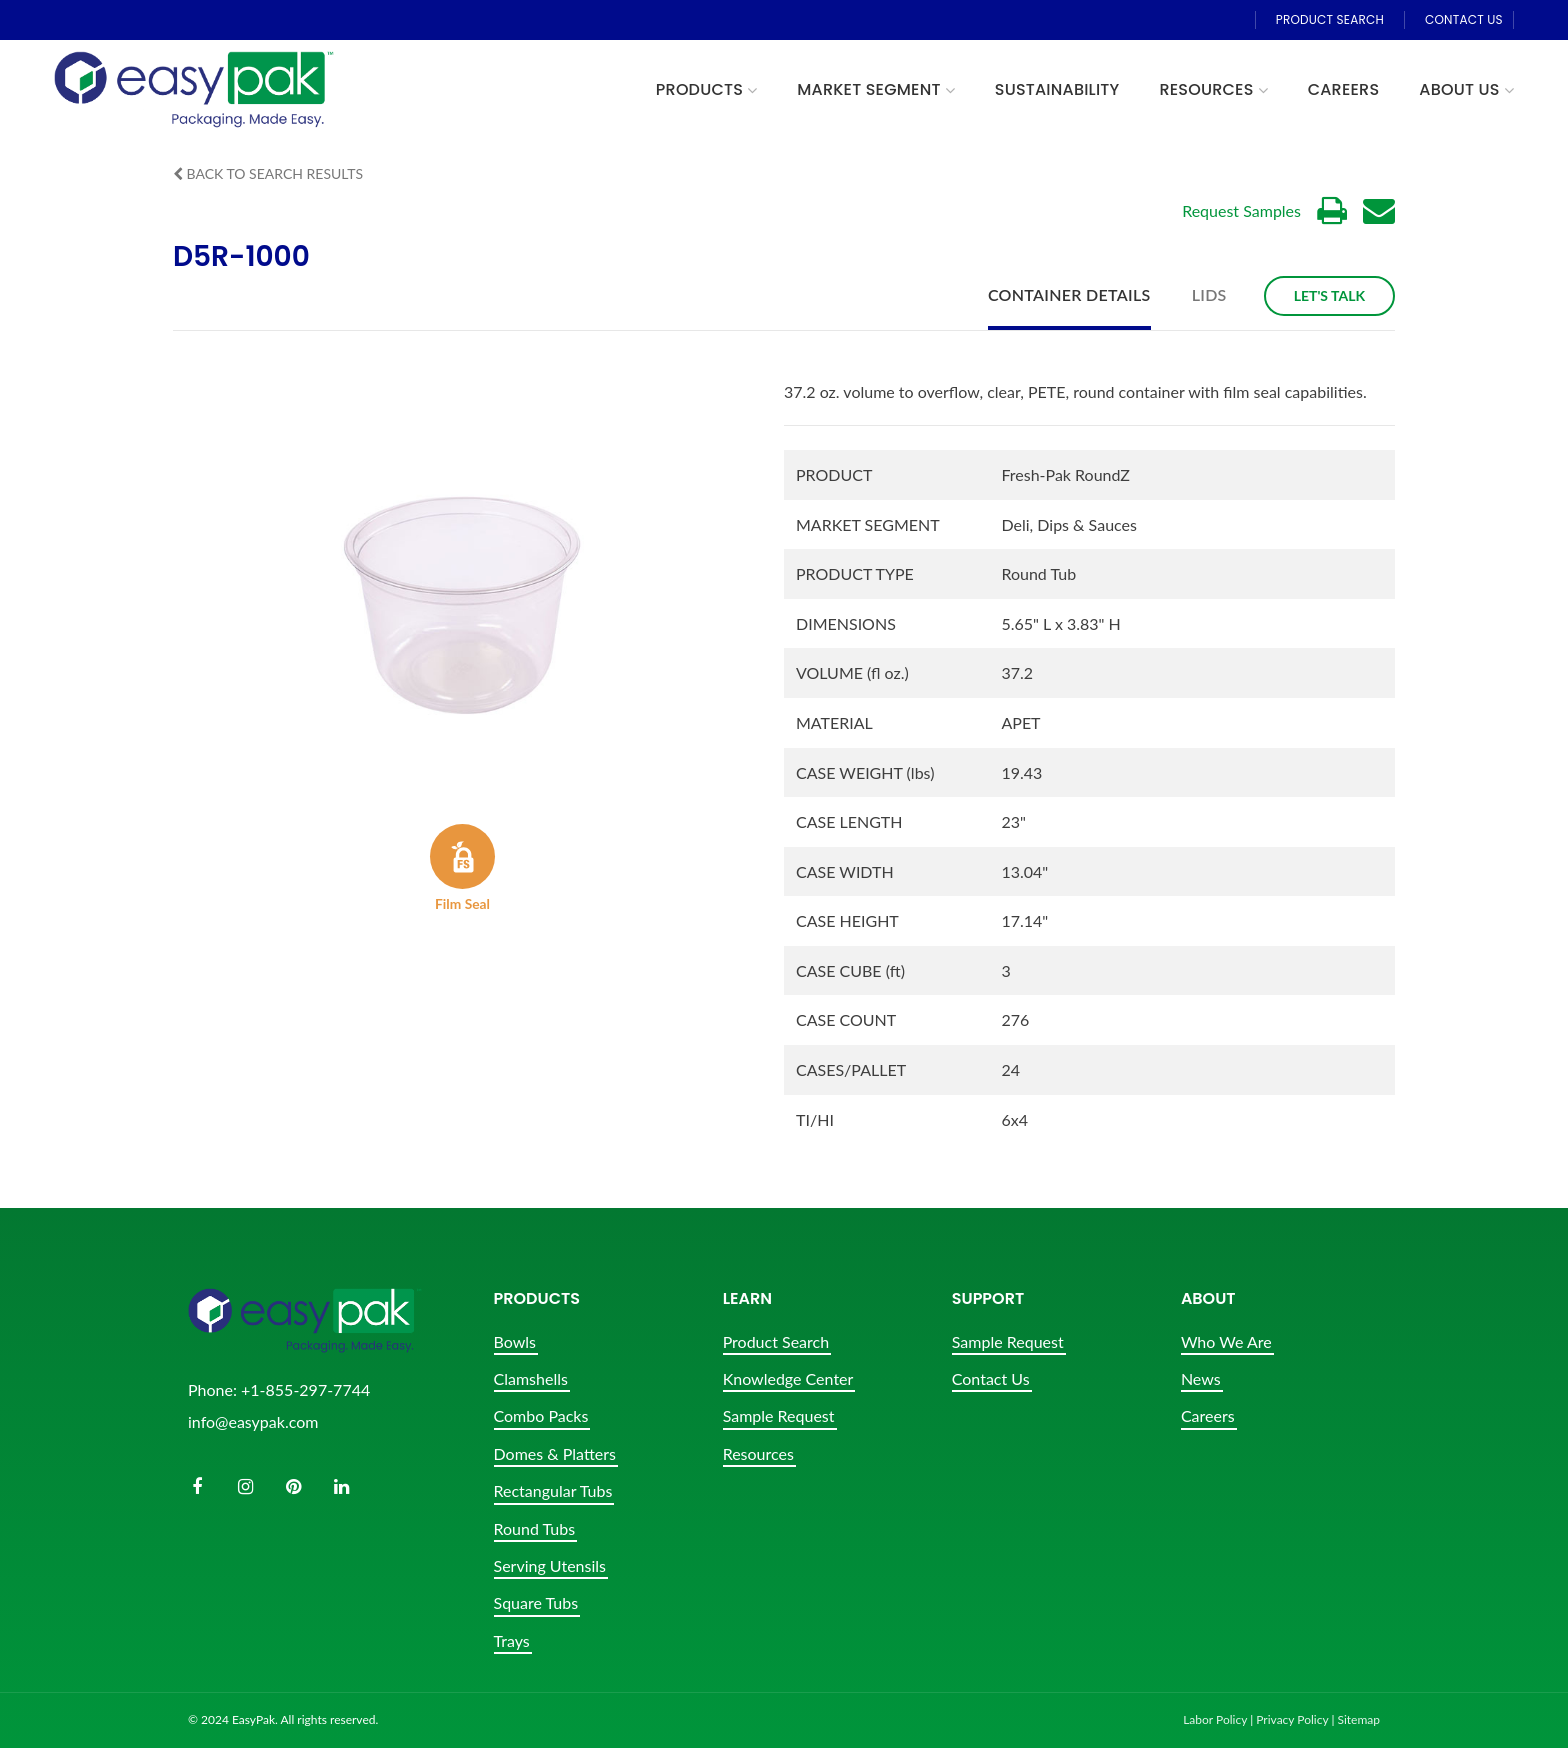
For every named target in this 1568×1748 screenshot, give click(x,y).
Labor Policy (1215, 1719)
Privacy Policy (1292, 1719)
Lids (1209, 295)
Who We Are (1226, 1341)
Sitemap (1358, 1719)
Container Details (1069, 295)
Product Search (776, 1341)
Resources (758, 1453)
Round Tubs (535, 1528)
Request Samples (1241, 210)
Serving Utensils (550, 1565)
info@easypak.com (253, 1421)
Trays (512, 1640)
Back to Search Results (268, 173)
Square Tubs (536, 1602)
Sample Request (779, 1415)
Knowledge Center (788, 1378)
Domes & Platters (555, 1453)
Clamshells (531, 1378)
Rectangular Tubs (553, 1490)
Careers (1208, 1415)
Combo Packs (541, 1415)
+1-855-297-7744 (305, 1389)
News (1201, 1378)
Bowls (515, 1341)
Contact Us (991, 1378)
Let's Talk (1329, 295)
